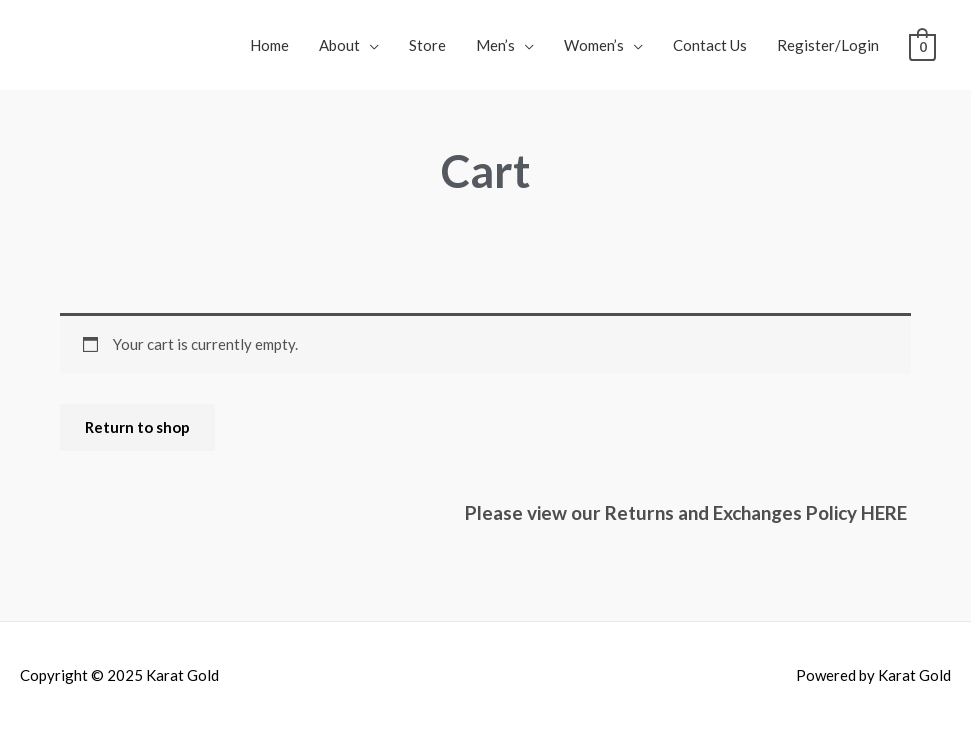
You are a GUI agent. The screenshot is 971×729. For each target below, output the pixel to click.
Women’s (594, 45)
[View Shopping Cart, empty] (922, 45)
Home (269, 45)
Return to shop (137, 427)
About (339, 45)
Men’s (495, 45)
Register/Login (828, 45)
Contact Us (710, 45)
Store (427, 45)
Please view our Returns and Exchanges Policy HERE (688, 512)
